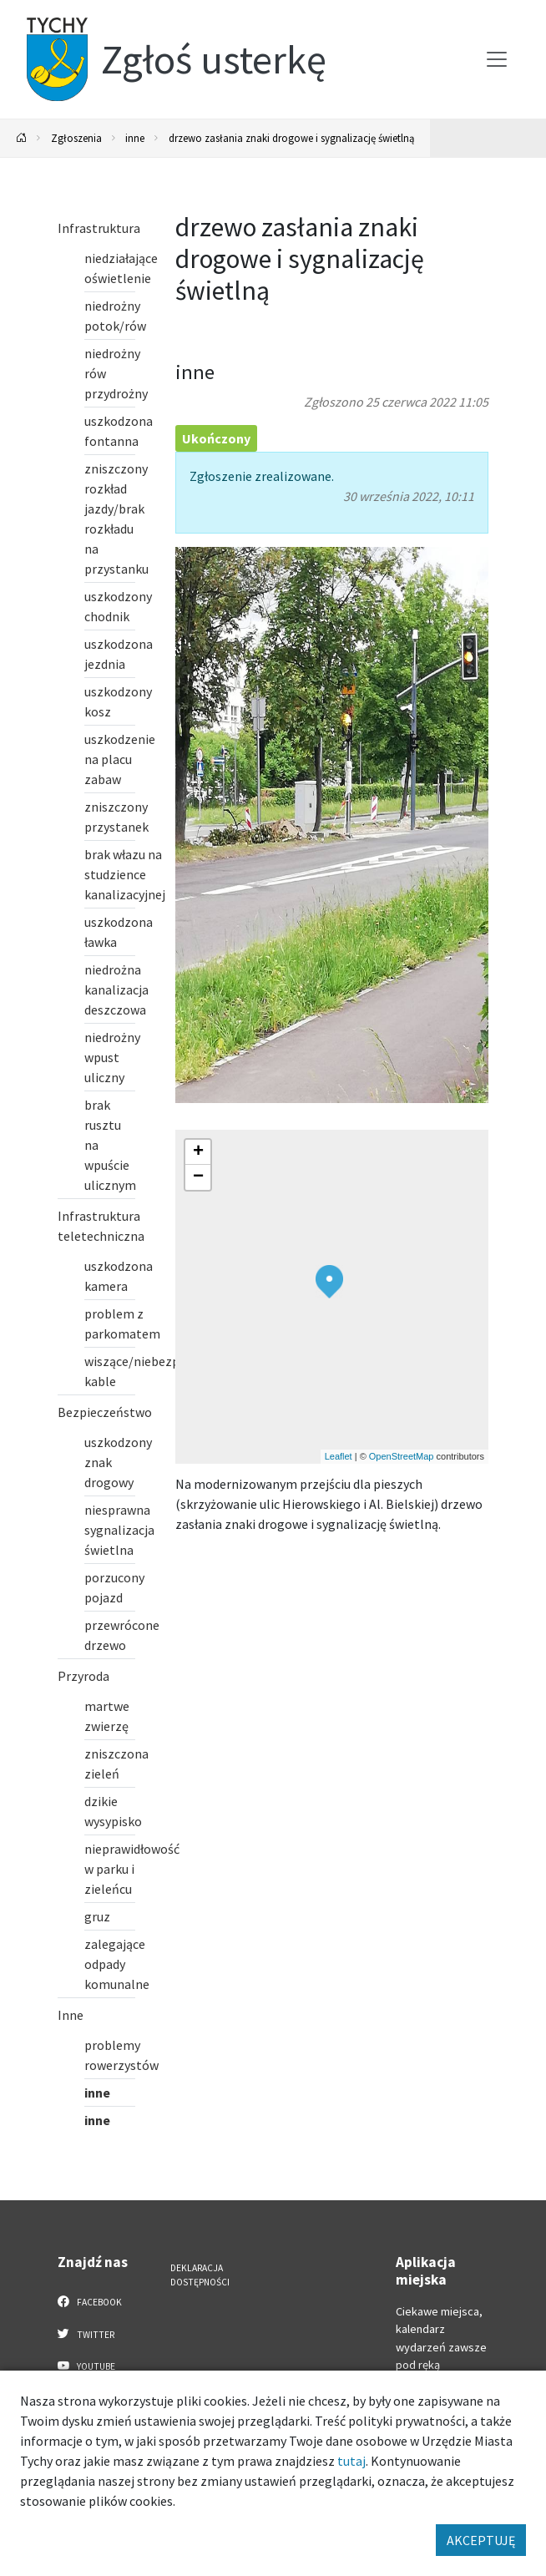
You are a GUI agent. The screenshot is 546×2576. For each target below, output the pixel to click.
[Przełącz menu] (496, 59)
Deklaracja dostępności (200, 2275)
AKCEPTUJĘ (481, 2540)
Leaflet (338, 1456)
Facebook (90, 2301)
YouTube (86, 2365)
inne (134, 137)
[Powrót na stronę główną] (22, 138)
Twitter (86, 2333)
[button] (329, 1281)
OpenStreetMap (401, 1456)
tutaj (351, 2460)
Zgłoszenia (76, 137)
